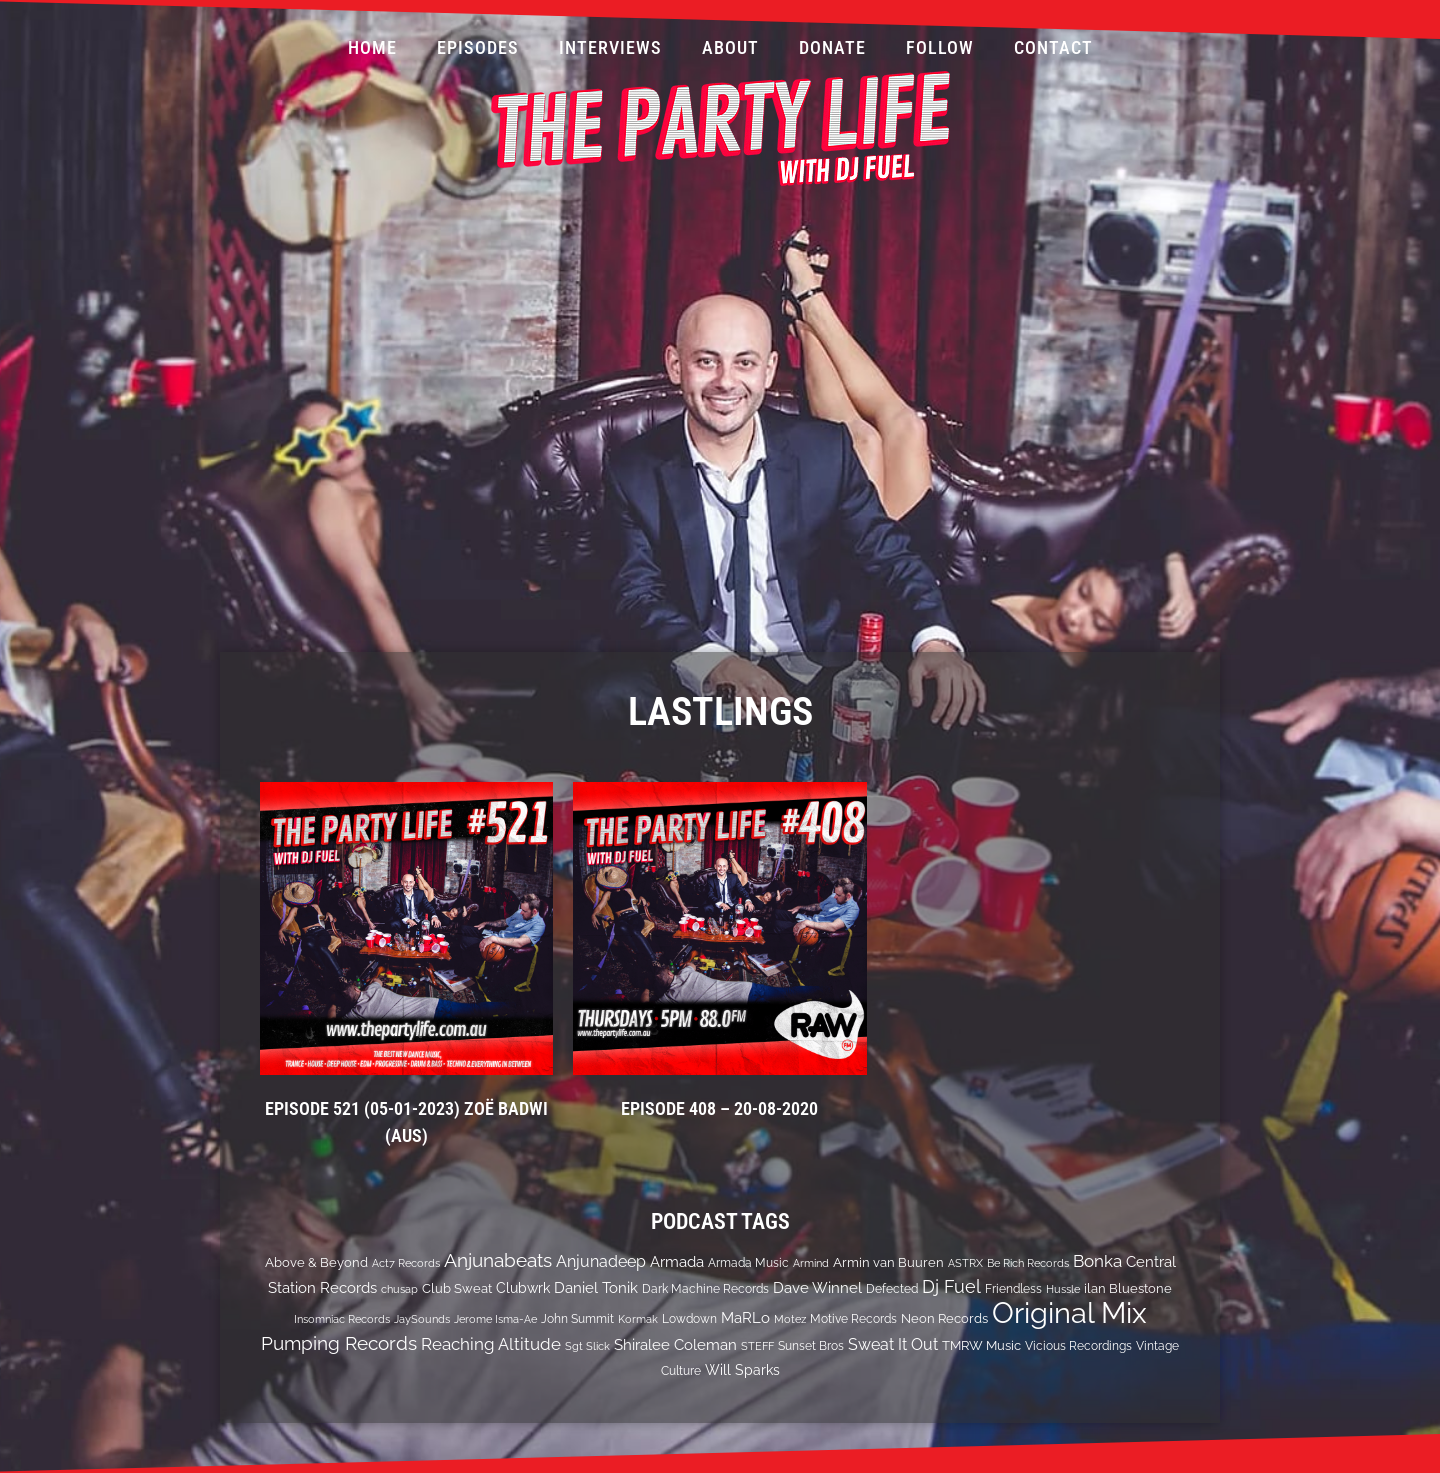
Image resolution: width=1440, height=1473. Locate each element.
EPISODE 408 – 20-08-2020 (719, 1108)
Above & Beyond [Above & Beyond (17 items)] (316, 1262)
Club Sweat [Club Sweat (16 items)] (457, 1288)
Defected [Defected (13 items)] (892, 1289)
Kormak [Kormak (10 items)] (638, 1319)
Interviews (610, 47)
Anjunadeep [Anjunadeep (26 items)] (601, 1261)
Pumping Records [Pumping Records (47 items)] (339, 1343)
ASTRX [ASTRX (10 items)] (965, 1263)
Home (372, 47)
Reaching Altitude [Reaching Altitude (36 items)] (491, 1344)
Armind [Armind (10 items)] (811, 1263)
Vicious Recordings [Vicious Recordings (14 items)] (1078, 1345)
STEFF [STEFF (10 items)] (757, 1346)
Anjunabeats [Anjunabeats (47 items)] (498, 1260)
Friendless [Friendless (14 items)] (1013, 1288)
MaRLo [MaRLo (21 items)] (745, 1317)
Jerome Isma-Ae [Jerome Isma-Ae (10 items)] (495, 1319)
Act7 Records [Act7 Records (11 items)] (406, 1263)
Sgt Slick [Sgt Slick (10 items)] (587, 1346)
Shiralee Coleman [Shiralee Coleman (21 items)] (675, 1344)
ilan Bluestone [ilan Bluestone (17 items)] (1128, 1288)
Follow (940, 47)
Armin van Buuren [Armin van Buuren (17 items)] (888, 1262)
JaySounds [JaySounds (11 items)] (422, 1319)
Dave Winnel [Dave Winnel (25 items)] (817, 1288)
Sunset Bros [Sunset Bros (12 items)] (811, 1346)
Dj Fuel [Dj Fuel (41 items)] (951, 1286)
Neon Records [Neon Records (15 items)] (944, 1318)
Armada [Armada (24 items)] (677, 1262)
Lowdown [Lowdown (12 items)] (689, 1319)
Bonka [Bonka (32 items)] (1097, 1261)
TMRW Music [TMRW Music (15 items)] (981, 1345)
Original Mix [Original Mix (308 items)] (1069, 1312)
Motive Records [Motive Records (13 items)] (853, 1319)
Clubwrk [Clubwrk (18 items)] (523, 1288)
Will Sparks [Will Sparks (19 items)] (742, 1370)
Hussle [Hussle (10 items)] (1063, 1289)
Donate (832, 47)
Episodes (478, 47)
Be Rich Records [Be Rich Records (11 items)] (1028, 1263)
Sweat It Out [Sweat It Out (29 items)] (893, 1344)
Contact (1053, 47)
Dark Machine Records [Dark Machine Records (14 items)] (705, 1288)
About (730, 47)
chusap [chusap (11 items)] (399, 1289)
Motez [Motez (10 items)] (790, 1319)
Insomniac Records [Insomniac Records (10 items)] (342, 1319)
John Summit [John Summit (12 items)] (577, 1319)
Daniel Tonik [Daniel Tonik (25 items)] (596, 1288)
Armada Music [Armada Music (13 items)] (748, 1263)
